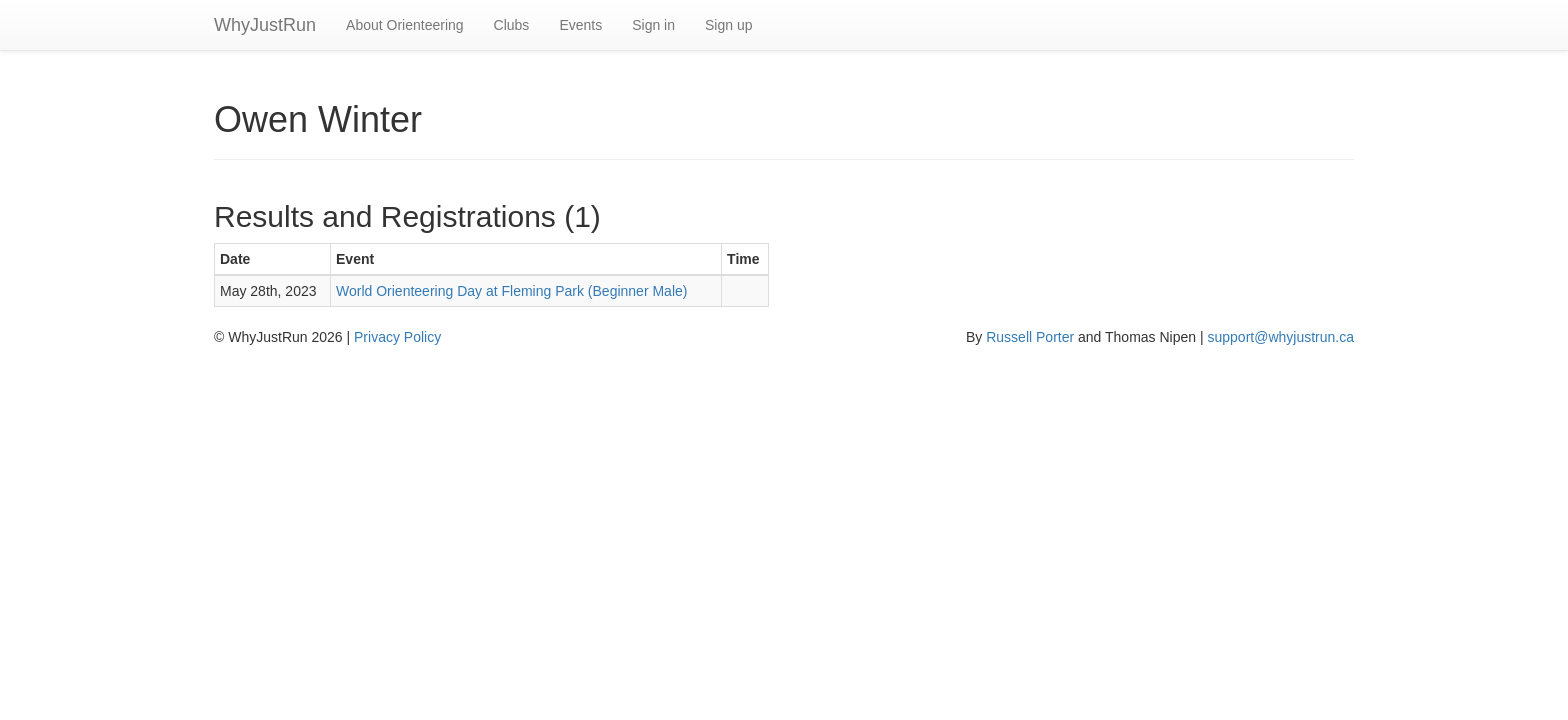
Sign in (653, 25)
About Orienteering (405, 25)
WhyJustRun (265, 25)
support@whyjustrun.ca (1280, 337)
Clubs (512, 25)
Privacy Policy (397, 337)
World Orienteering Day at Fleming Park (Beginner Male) (511, 291)
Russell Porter (1030, 337)
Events (580, 25)
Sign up (728, 25)
